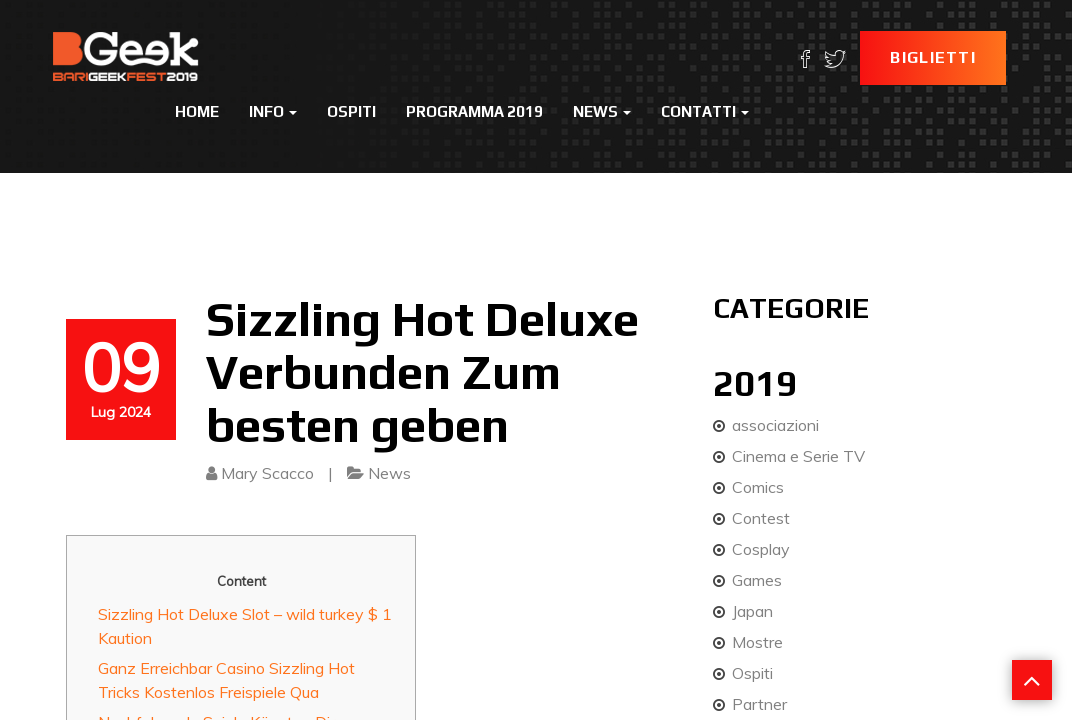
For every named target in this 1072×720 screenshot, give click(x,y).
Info (273, 111)
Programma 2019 (474, 111)
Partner (759, 704)
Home (197, 111)
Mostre (757, 642)
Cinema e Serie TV (798, 456)
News (602, 111)
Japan (752, 611)
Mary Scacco (267, 473)
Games (757, 580)
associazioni (775, 425)
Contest (761, 518)
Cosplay (761, 549)
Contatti (705, 111)
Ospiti (351, 111)
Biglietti (933, 57)
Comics (758, 487)
